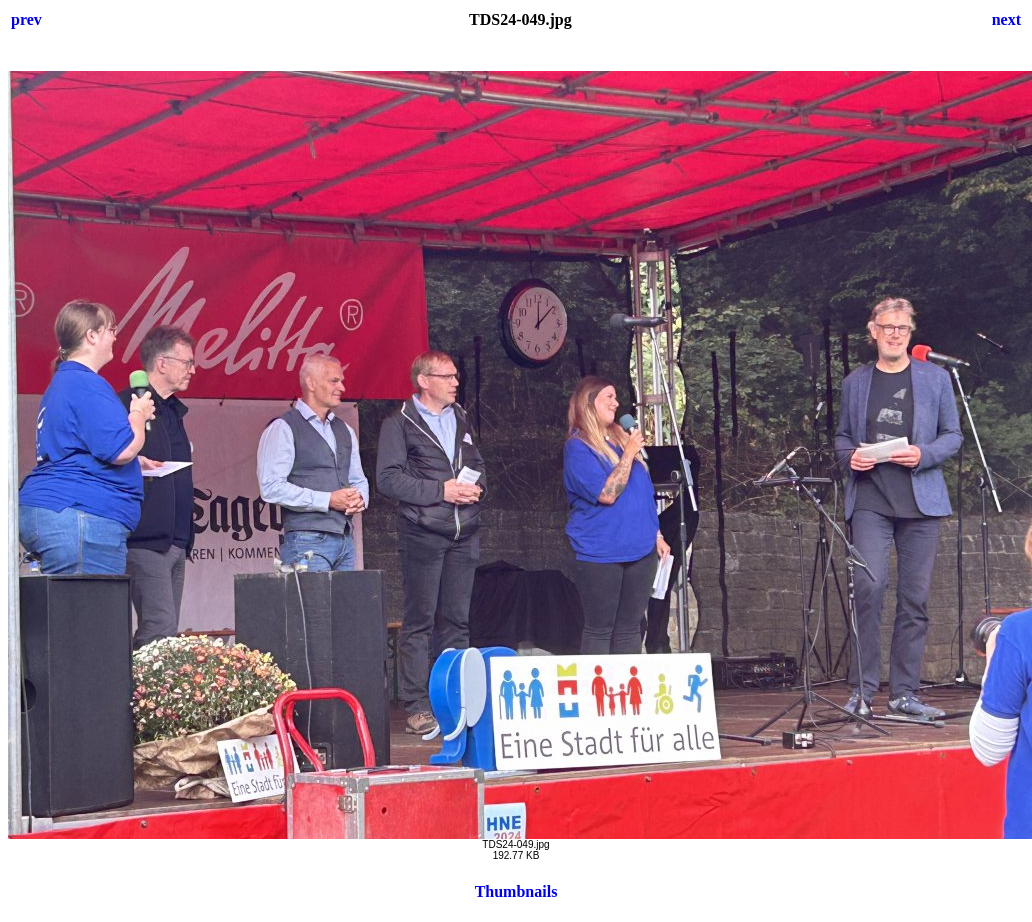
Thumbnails (516, 891)
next (1006, 19)
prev (26, 19)
